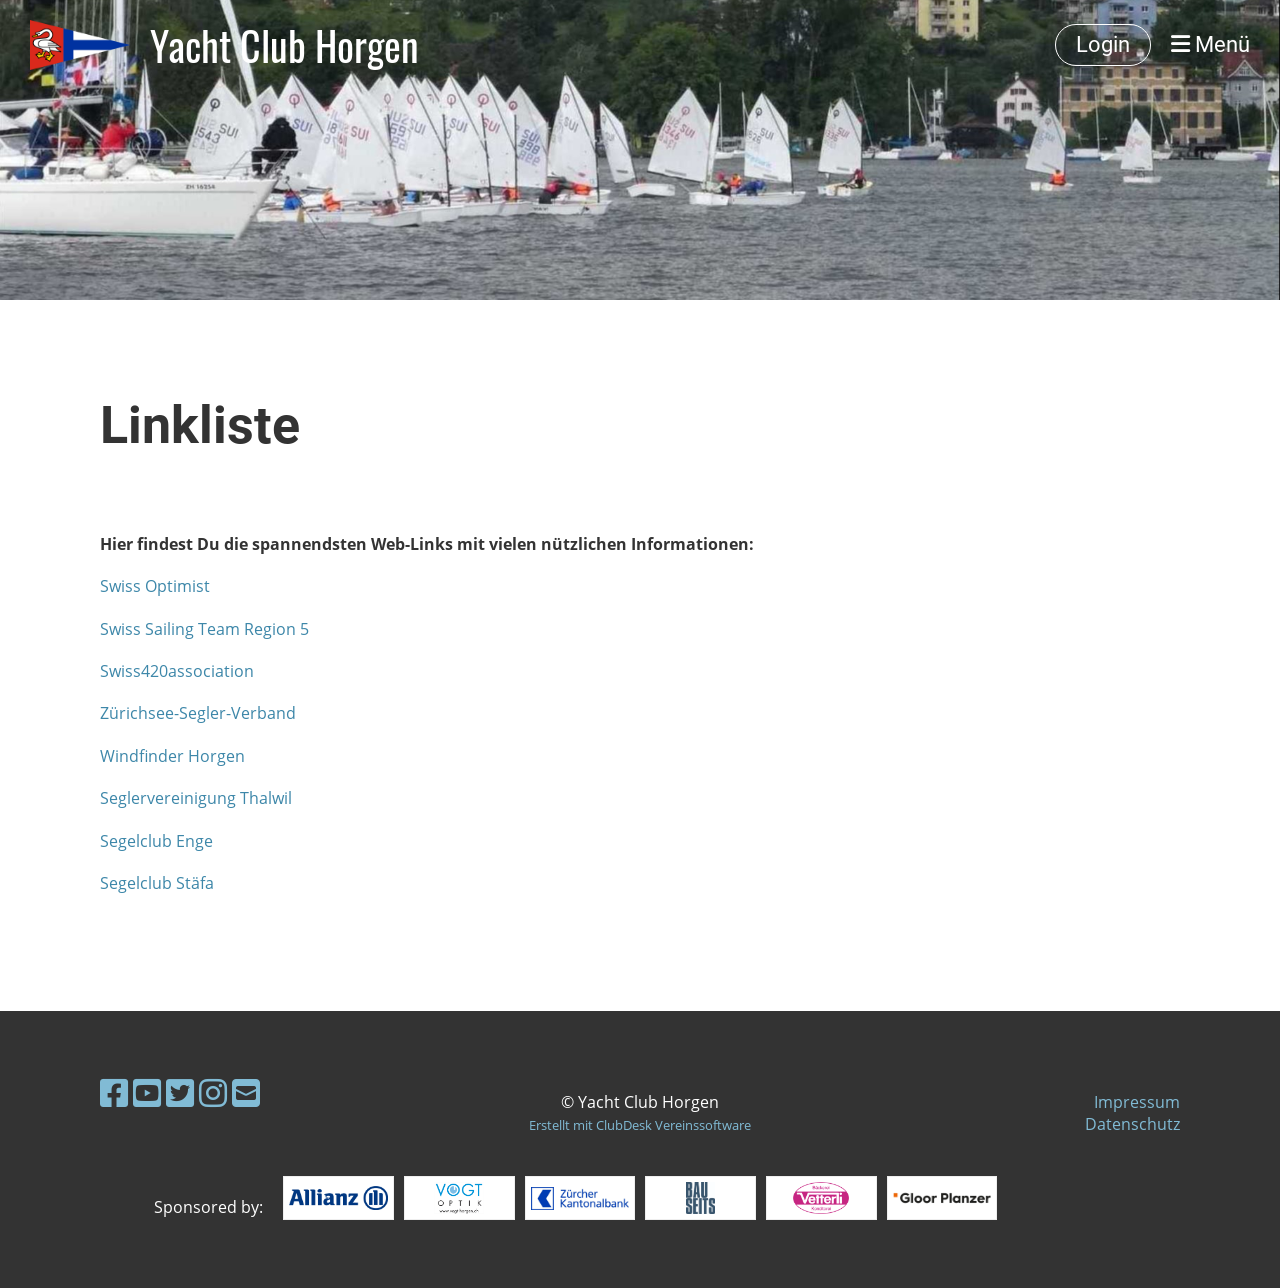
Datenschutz (1132, 1124)
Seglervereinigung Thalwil (196, 798)
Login (1103, 44)
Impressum (1137, 1102)
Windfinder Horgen (172, 756)
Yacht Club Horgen (284, 45)
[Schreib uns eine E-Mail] (246, 1092)
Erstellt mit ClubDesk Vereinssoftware (640, 1125)
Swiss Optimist (155, 586)
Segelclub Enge (156, 841)
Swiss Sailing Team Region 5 (204, 629)
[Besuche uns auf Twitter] (180, 1092)
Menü (1210, 44)
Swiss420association (177, 671)
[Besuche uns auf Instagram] (213, 1092)
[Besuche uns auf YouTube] (147, 1092)
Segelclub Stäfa (157, 883)
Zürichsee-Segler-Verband (198, 713)
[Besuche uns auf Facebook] (114, 1092)
